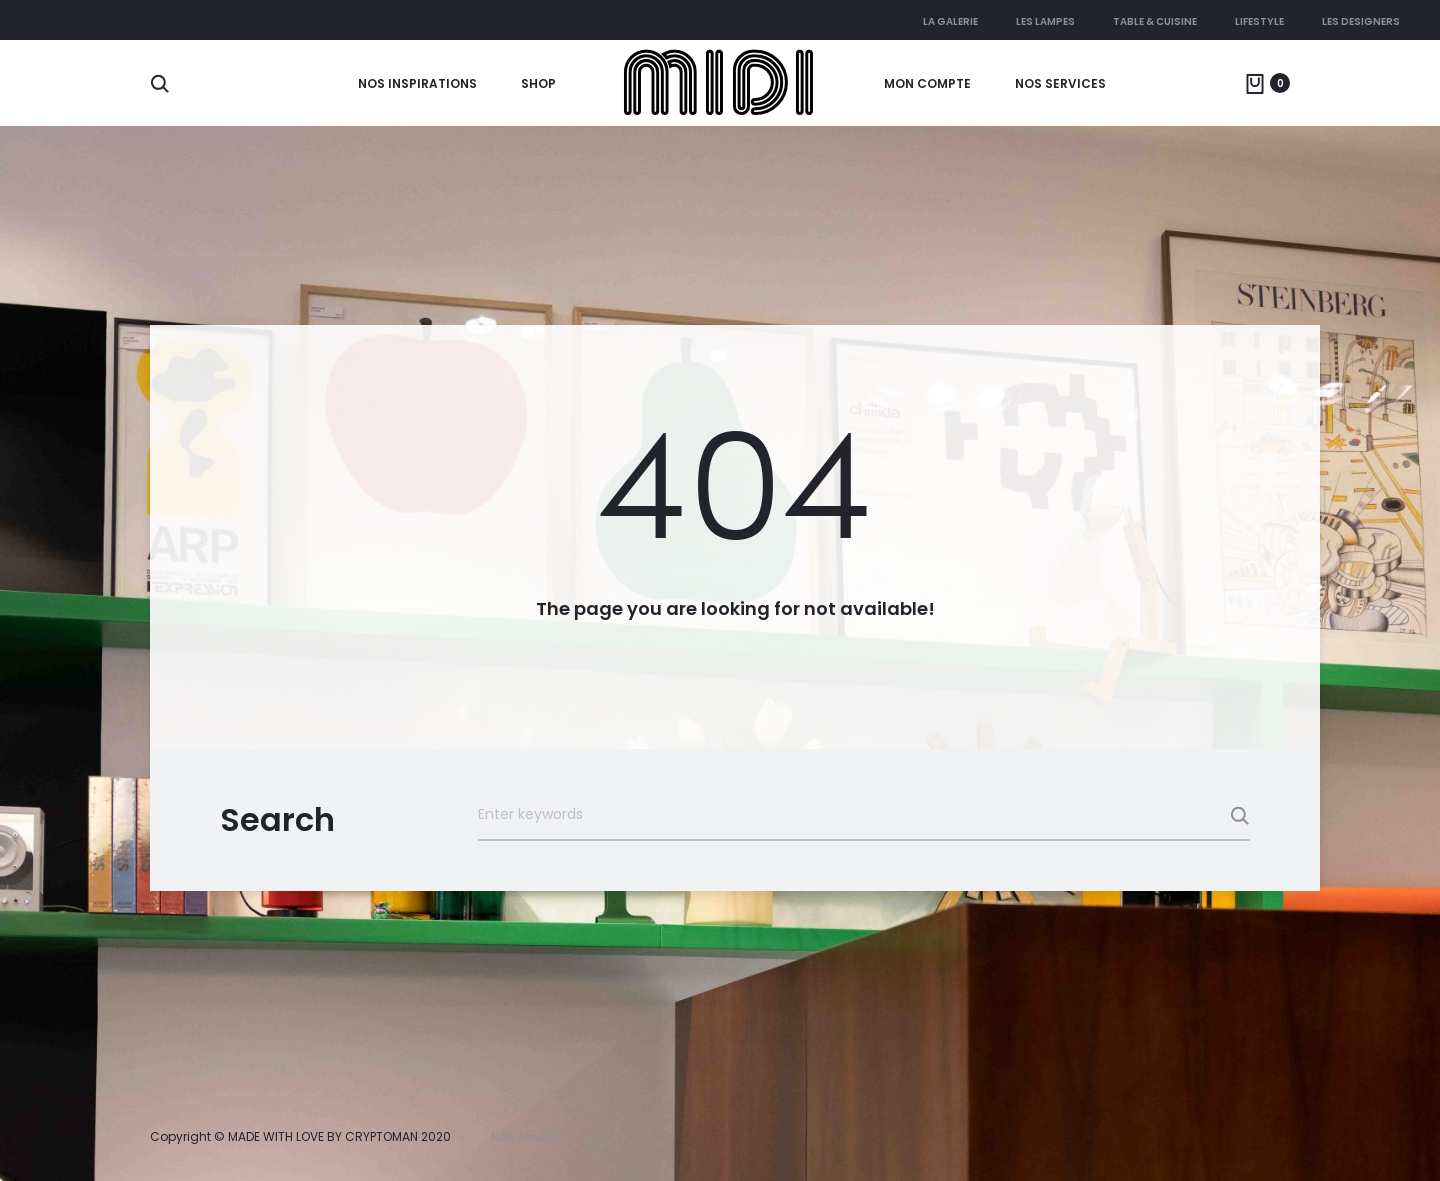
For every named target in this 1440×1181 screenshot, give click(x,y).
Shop (538, 83)
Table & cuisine (1155, 21)
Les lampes (1045, 21)
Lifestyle (1259, 21)
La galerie (950, 21)
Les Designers (1361, 21)
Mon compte (927, 83)
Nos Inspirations (417, 83)
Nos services (1060, 83)
